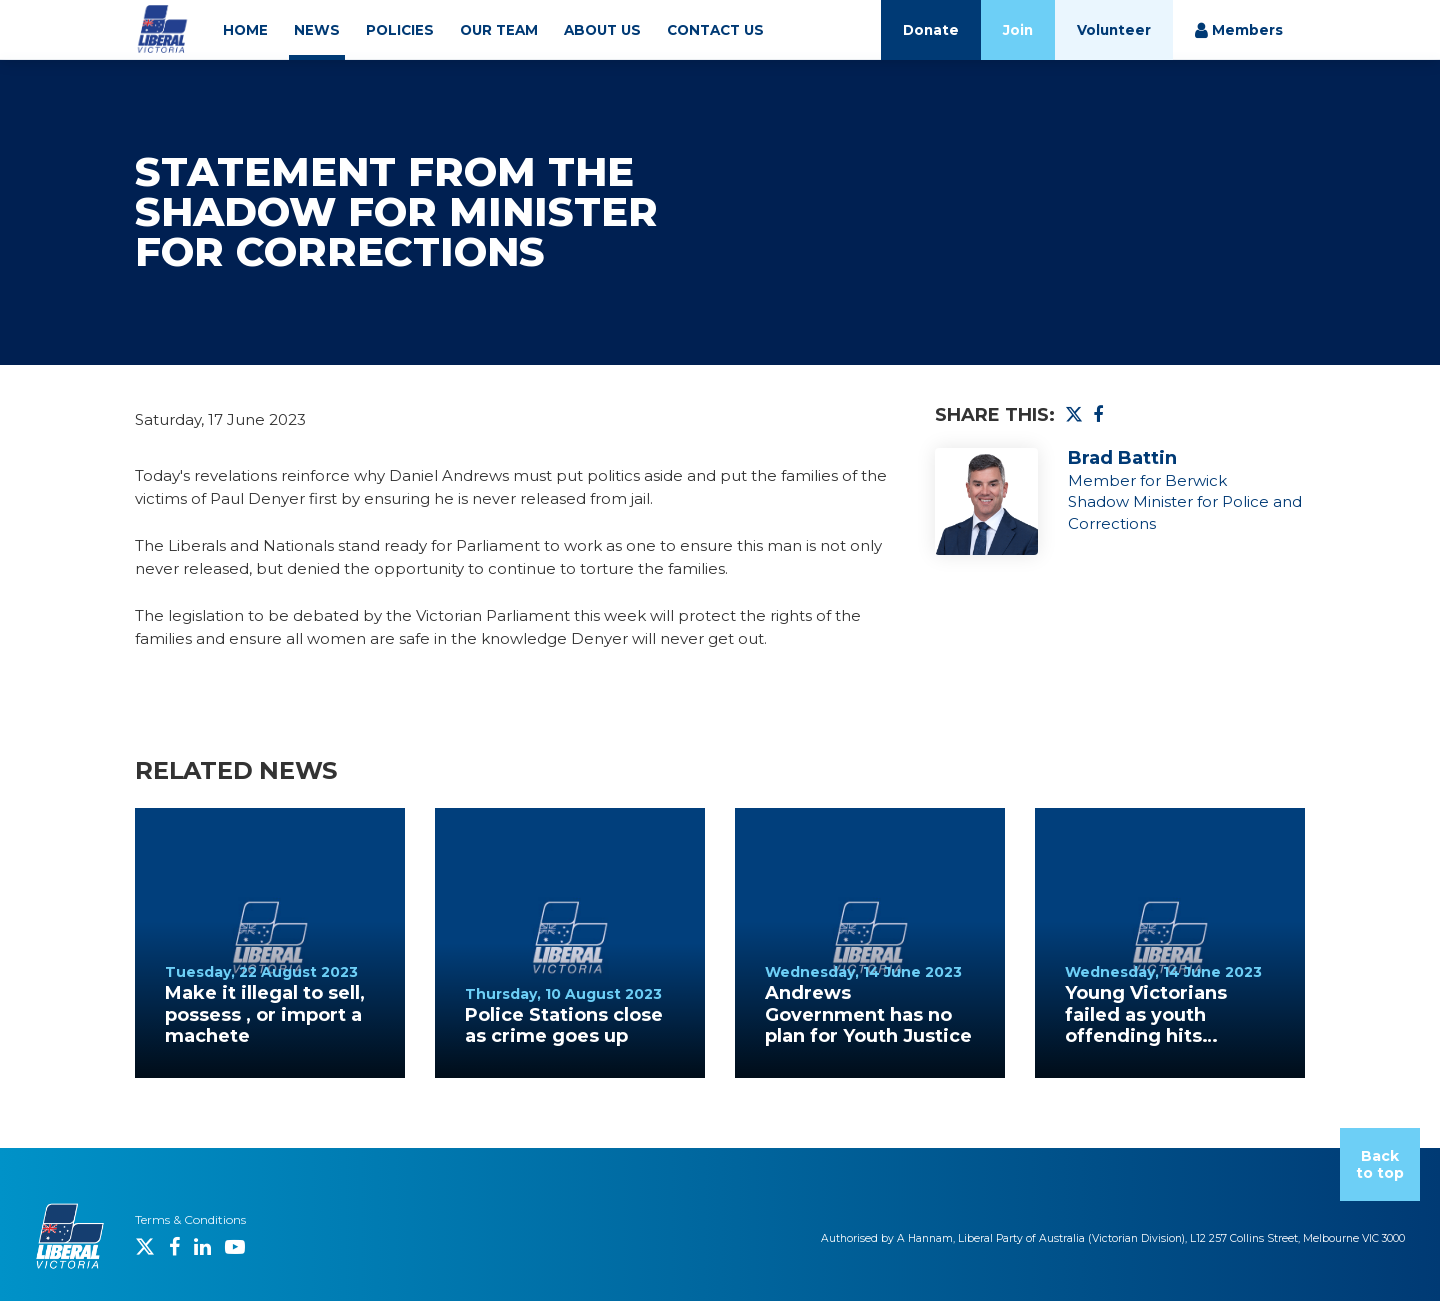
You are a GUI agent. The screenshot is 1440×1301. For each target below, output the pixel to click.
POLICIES (400, 30)
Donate (931, 30)
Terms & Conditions (190, 1219)
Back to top (1380, 1164)
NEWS (317, 30)
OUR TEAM (499, 30)
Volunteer (1114, 30)
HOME (245, 30)
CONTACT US (715, 30)
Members (1239, 30)
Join (1018, 30)
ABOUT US (602, 30)
